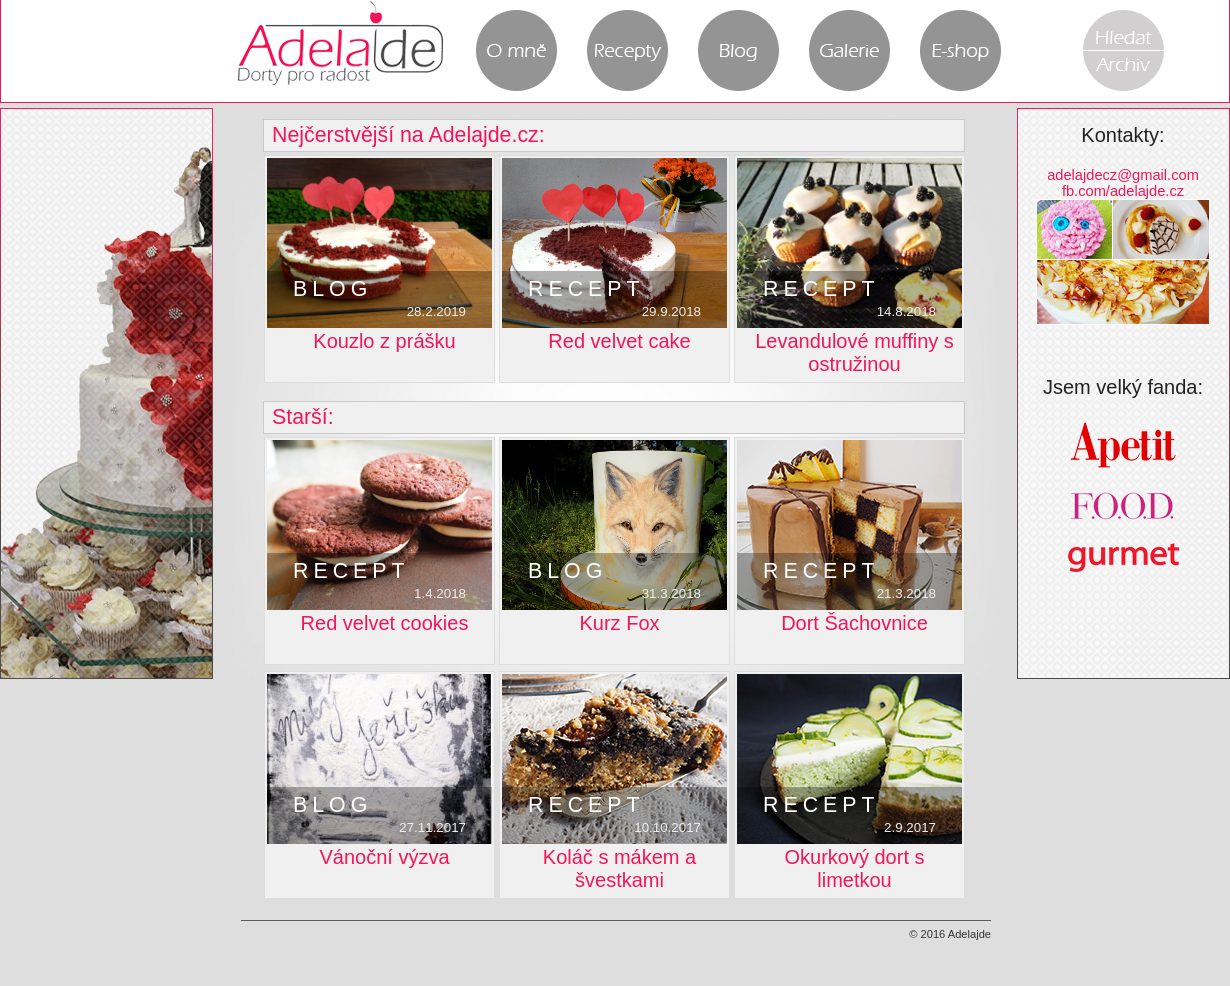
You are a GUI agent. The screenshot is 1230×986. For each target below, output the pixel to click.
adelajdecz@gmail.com (1123, 175)
